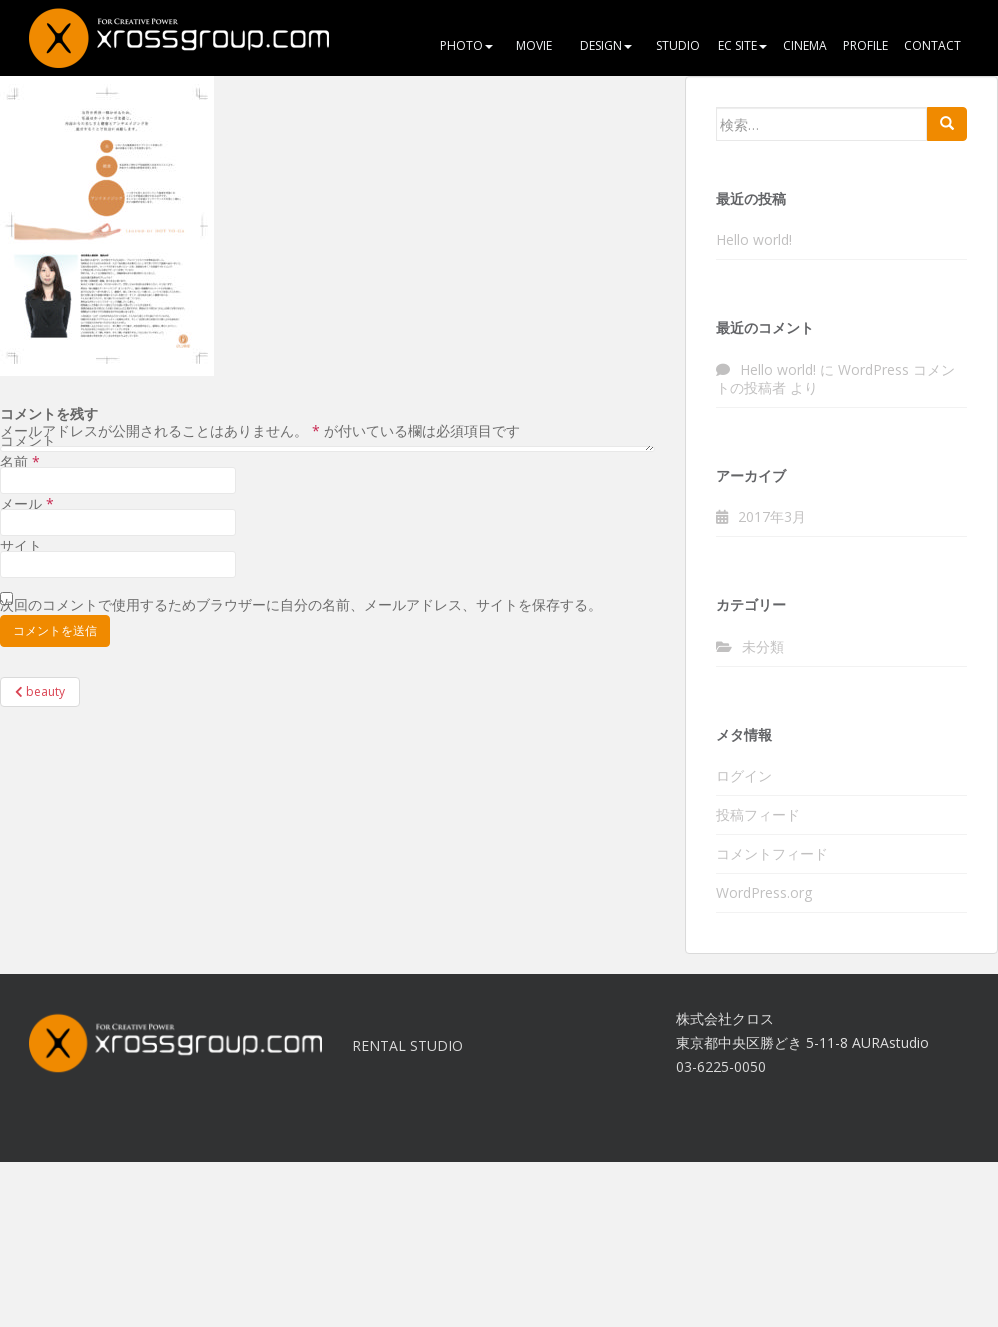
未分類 (763, 646)
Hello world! (754, 239)
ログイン (744, 775)
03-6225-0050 (721, 1066)
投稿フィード (758, 814)
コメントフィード (772, 853)
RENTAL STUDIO (407, 1045)
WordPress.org (764, 892)
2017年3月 (772, 516)
